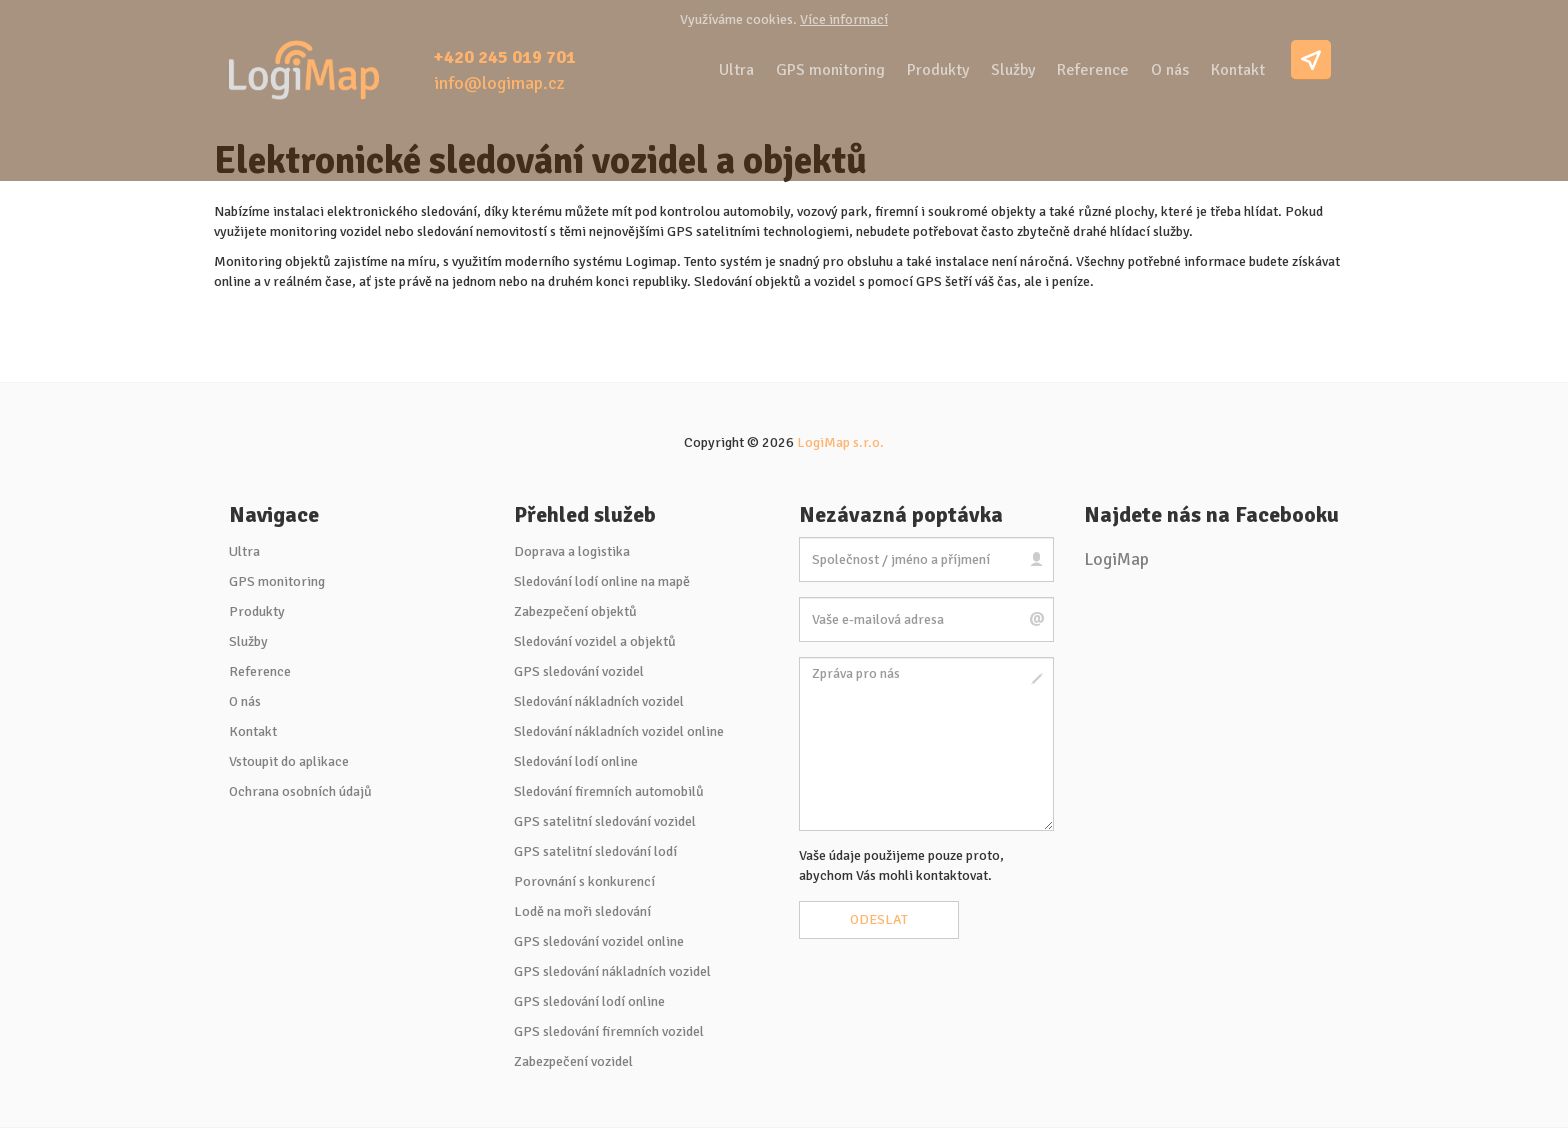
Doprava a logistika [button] (572, 551)
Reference (1093, 70)
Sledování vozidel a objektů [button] (595, 641)
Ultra (736, 70)
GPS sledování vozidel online (599, 941)
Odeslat (879, 919)
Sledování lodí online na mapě (602, 581)
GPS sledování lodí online (589, 1001)
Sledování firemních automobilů (609, 791)
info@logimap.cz (499, 83)
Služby (1013, 70)
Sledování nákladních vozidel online (619, 731)
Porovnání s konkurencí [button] (584, 881)
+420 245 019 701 (505, 57)
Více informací (844, 19)
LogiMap (1116, 559)
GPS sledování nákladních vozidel (612, 971)
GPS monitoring (830, 70)
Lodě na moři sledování (582, 911)
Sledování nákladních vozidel (599, 701)
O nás (1170, 70)
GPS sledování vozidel (579, 671)
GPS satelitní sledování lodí (595, 851)
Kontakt (1238, 70)
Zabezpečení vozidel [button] (573, 1061)
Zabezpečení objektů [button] (575, 611)
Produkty (938, 70)
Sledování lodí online (576, 761)
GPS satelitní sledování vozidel (605, 821)
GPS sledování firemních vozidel (609, 1031)
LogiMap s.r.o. (840, 442)
